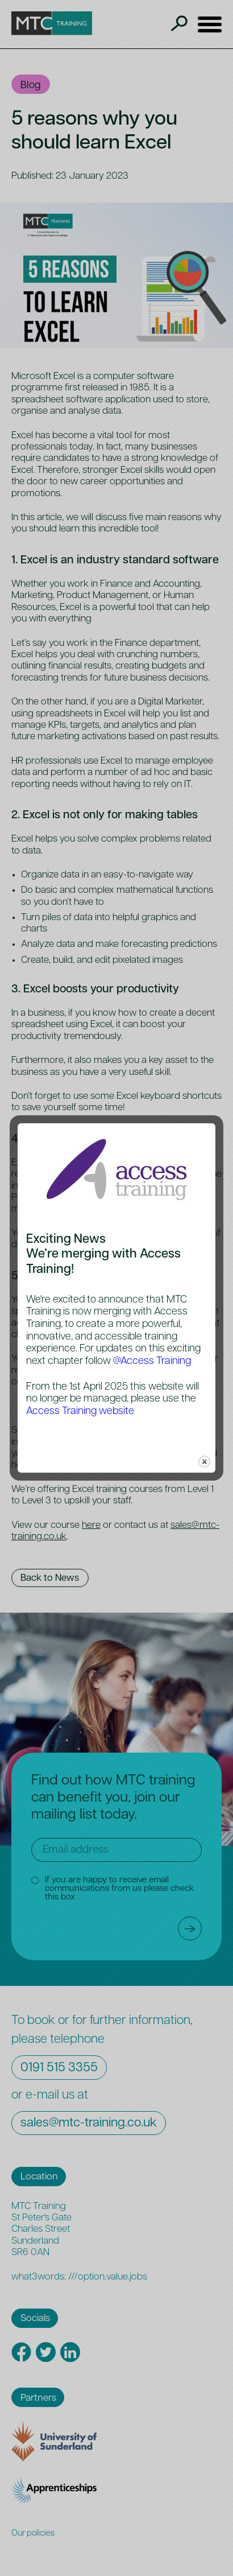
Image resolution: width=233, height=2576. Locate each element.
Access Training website (80, 1411)
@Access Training (152, 1361)
